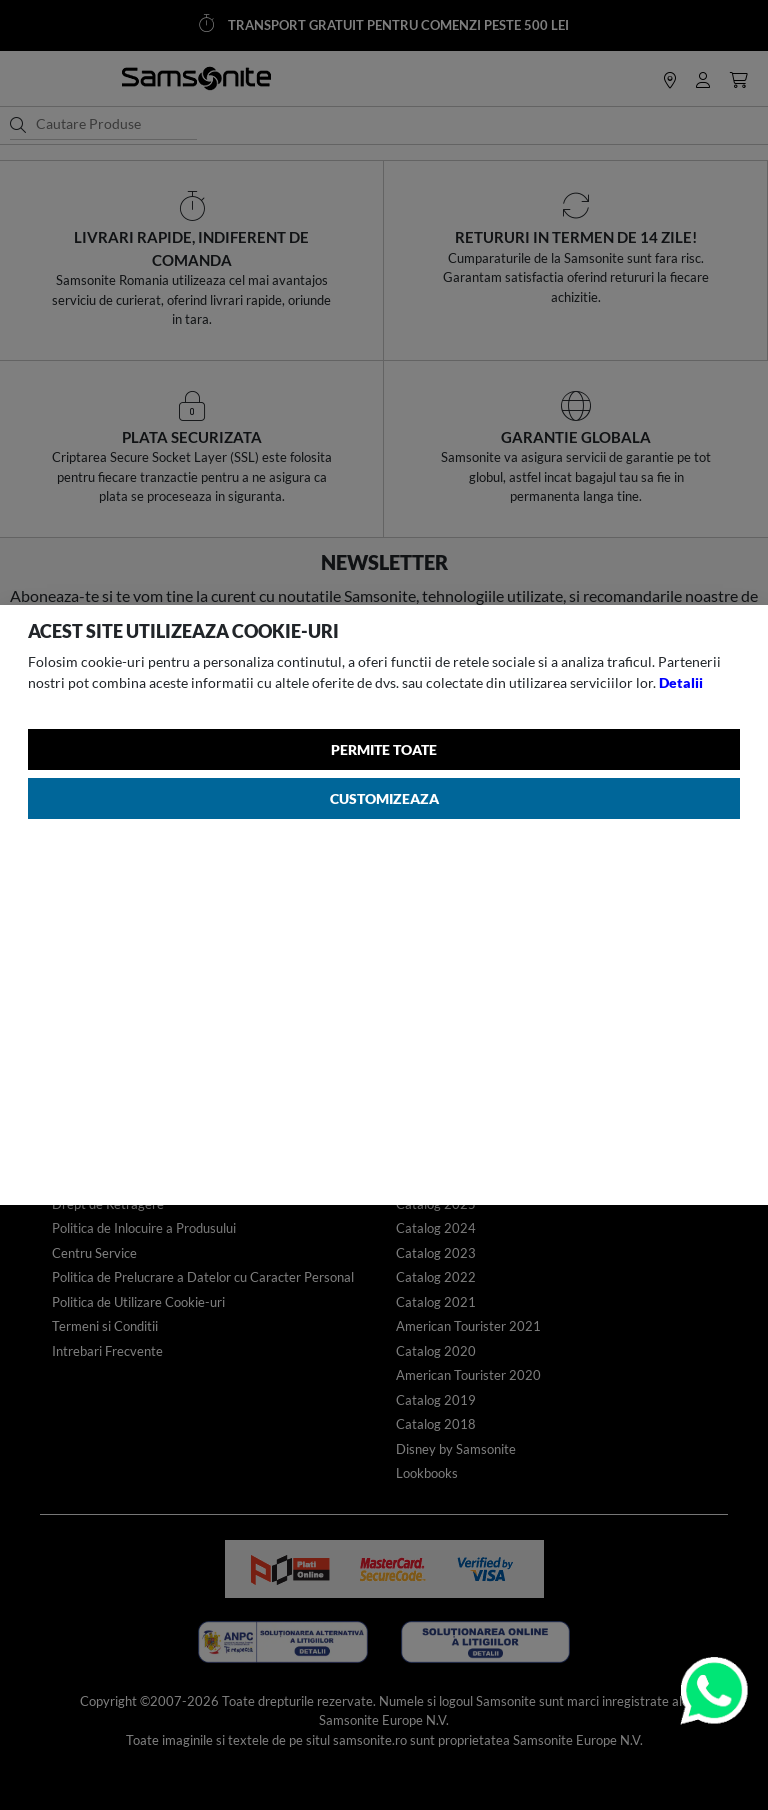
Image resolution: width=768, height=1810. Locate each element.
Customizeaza (384, 798)
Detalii (681, 682)
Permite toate (384, 749)
